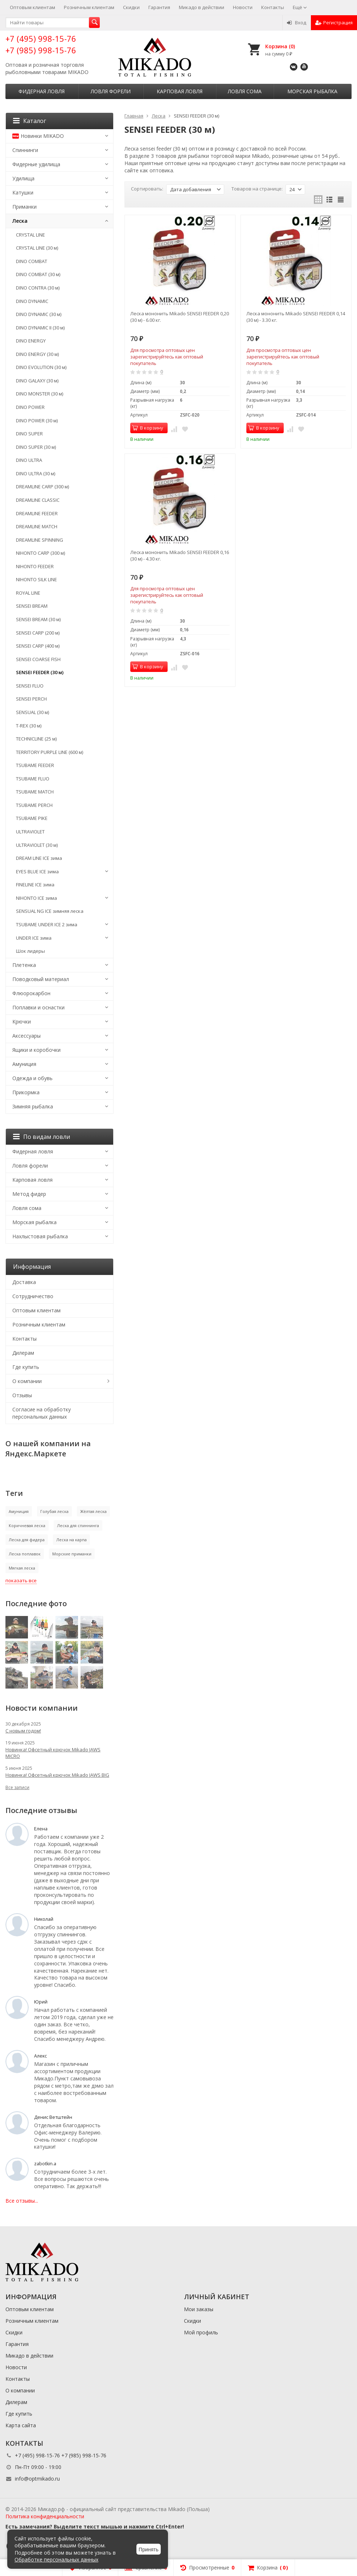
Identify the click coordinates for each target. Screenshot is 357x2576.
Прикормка (26, 1092)
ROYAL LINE (28, 593)
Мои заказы (198, 2309)
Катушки (22, 192)
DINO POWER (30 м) (37, 420)
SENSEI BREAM (32, 606)
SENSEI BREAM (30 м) (38, 619)
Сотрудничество (32, 1296)
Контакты (272, 7)
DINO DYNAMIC (32, 301)
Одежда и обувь (32, 1078)
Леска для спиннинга (78, 1525)
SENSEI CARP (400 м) (38, 646)
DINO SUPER (29, 433)
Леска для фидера (27, 1539)
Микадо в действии (201, 7)
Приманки (24, 206)
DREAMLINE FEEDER (37, 513)
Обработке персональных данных (56, 2559)
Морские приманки (71, 1553)
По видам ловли (41, 1137)
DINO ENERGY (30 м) (37, 354)
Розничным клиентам (89, 7)
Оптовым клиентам (32, 7)
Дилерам (23, 1352)
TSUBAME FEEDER (35, 765)
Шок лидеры (30, 951)
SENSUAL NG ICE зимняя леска (49, 911)
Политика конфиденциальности (44, 2516)
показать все (21, 1580)
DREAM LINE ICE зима (39, 858)
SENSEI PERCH (31, 699)
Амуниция (24, 1064)
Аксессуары (26, 1035)
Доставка (24, 1282)
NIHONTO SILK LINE (36, 579)
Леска (20, 220)
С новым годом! (23, 1730)
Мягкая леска (22, 1568)
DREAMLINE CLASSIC (38, 500)
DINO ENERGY (31, 340)
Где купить (25, 1366)
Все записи (17, 1787)
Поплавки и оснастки (38, 1007)
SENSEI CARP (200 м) (38, 632)
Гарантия (159, 7)
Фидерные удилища (36, 164)
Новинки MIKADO (38, 135)
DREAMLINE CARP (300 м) (42, 486)
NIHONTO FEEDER (35, 566)
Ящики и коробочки (36, 1049)
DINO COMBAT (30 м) (38, 274)
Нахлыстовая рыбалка (40, 1236)
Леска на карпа (71, 1539)
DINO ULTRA (29, 460)
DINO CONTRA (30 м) (38, 287)
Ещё (300, 7)
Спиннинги (25, 150)
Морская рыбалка (312, 91)
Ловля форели (111, 91)
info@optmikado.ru (37, 2478)
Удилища (23, 178)
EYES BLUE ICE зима (37, 871)
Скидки (131, 7)
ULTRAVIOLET (30, 831)
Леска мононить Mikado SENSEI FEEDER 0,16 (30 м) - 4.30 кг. (179, 555)
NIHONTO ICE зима (36, 898)
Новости (243, 7)
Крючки (21, 1021)
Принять (149, 2549)
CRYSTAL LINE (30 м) (37, 248)
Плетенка (24, 964)
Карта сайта (20, 2425)
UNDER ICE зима (34, 938)
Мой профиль (201, 2332)
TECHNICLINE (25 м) (36, 738)
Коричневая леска (27, 1525)
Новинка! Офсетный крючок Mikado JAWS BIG (57, 1775)
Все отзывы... (21, 2200)
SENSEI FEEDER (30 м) (39, 672)
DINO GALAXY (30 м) (37, 380)
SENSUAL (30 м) (32, 712)
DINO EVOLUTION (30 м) (41, 367)
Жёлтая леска (93, 1511)
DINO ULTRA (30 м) (35, 473)
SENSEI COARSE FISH (38, 659)
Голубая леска (54, 1511)
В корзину (147, 427)
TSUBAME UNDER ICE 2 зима (46, 924)
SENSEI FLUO (30, 685)
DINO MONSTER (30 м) (39, 393)
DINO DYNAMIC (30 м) (38, 314)
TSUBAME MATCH (35, 791)
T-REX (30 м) (28, 725)
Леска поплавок (25, 1553)
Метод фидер (29, 1193)
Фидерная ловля (42, 91)
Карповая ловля (179, 91)
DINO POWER (30, 407)
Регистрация (334, 22)
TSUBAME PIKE (32, 818)
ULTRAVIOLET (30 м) (37, 845)
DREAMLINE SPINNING (39, 540)
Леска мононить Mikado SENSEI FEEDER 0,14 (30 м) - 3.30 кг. (295, 316)
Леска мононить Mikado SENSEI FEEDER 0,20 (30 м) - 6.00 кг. (179, 316)
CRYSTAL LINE (30, 234)
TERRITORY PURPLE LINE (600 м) (49, 752)
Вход (296, 22)
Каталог (29, 121)
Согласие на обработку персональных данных (41, 1413)
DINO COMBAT (31, 261)
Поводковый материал (40, 979)
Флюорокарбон (31, 993)
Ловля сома (245, 91)
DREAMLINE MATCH (36, 526)
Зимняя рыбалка (32, 1106)
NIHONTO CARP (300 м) (40, 553)
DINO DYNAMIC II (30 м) (40, 327)
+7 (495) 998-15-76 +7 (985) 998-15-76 (40, 44)
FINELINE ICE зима (35, 884)
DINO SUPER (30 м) (36, 447)
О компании (27, 1381)
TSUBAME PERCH (34, 805)
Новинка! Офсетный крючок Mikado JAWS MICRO (52, 1752)
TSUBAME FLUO (32, 778)
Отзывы (22, 1395)
